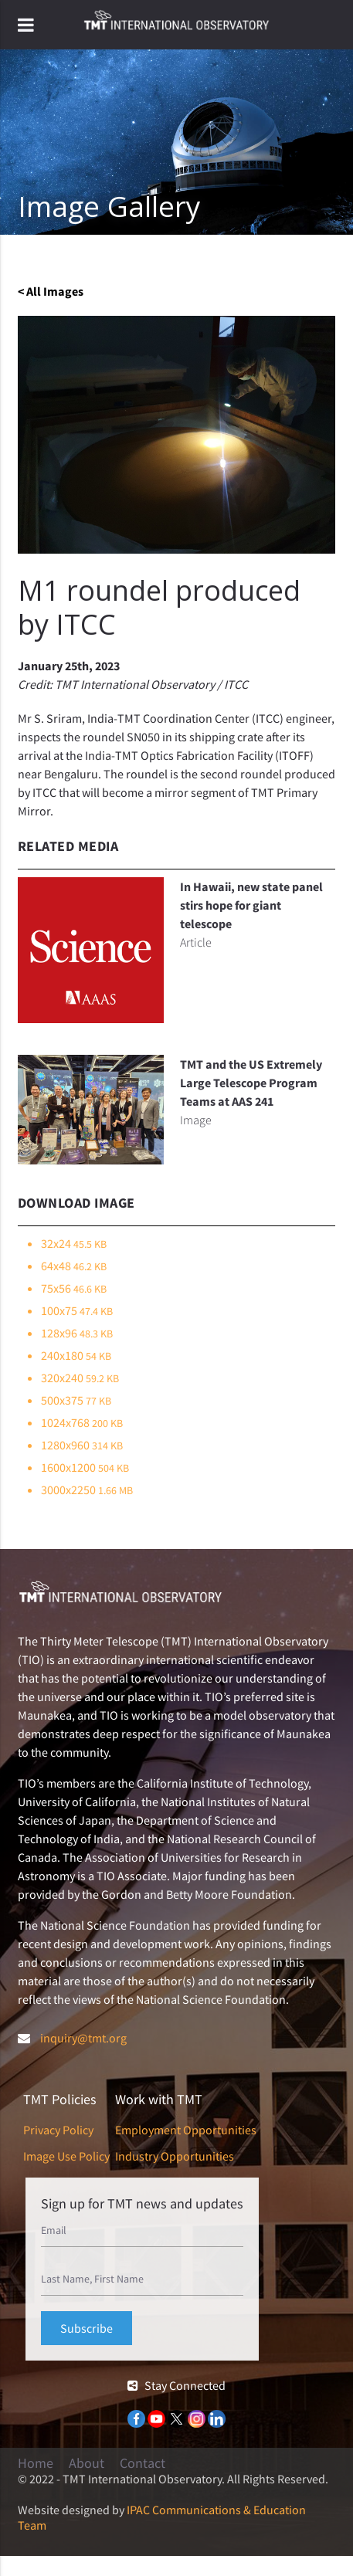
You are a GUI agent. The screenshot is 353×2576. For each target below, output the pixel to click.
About (86, 2463)
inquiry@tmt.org (83, 2038)
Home (35, 2463)
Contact (142, 2463)
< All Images (50, 291)
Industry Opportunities (174, 2156)
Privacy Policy (58, 2129)
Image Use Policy (66, 2156)
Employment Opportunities (185, 2129)
